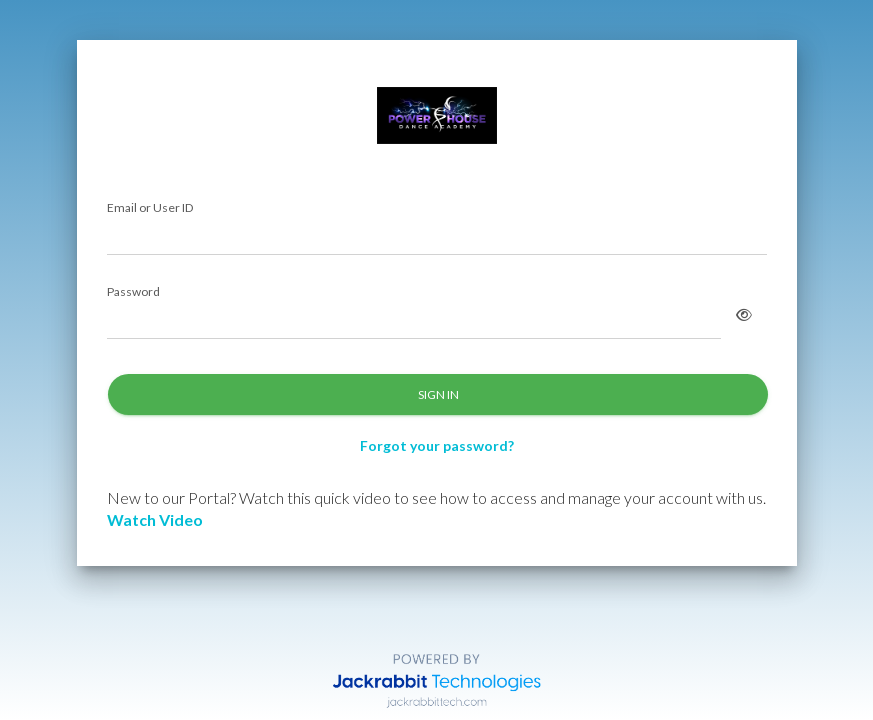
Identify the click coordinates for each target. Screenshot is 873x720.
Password (133, 292)
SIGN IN (437, 394)
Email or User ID (150, 208)
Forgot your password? (437, 445)
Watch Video (155, 519)
